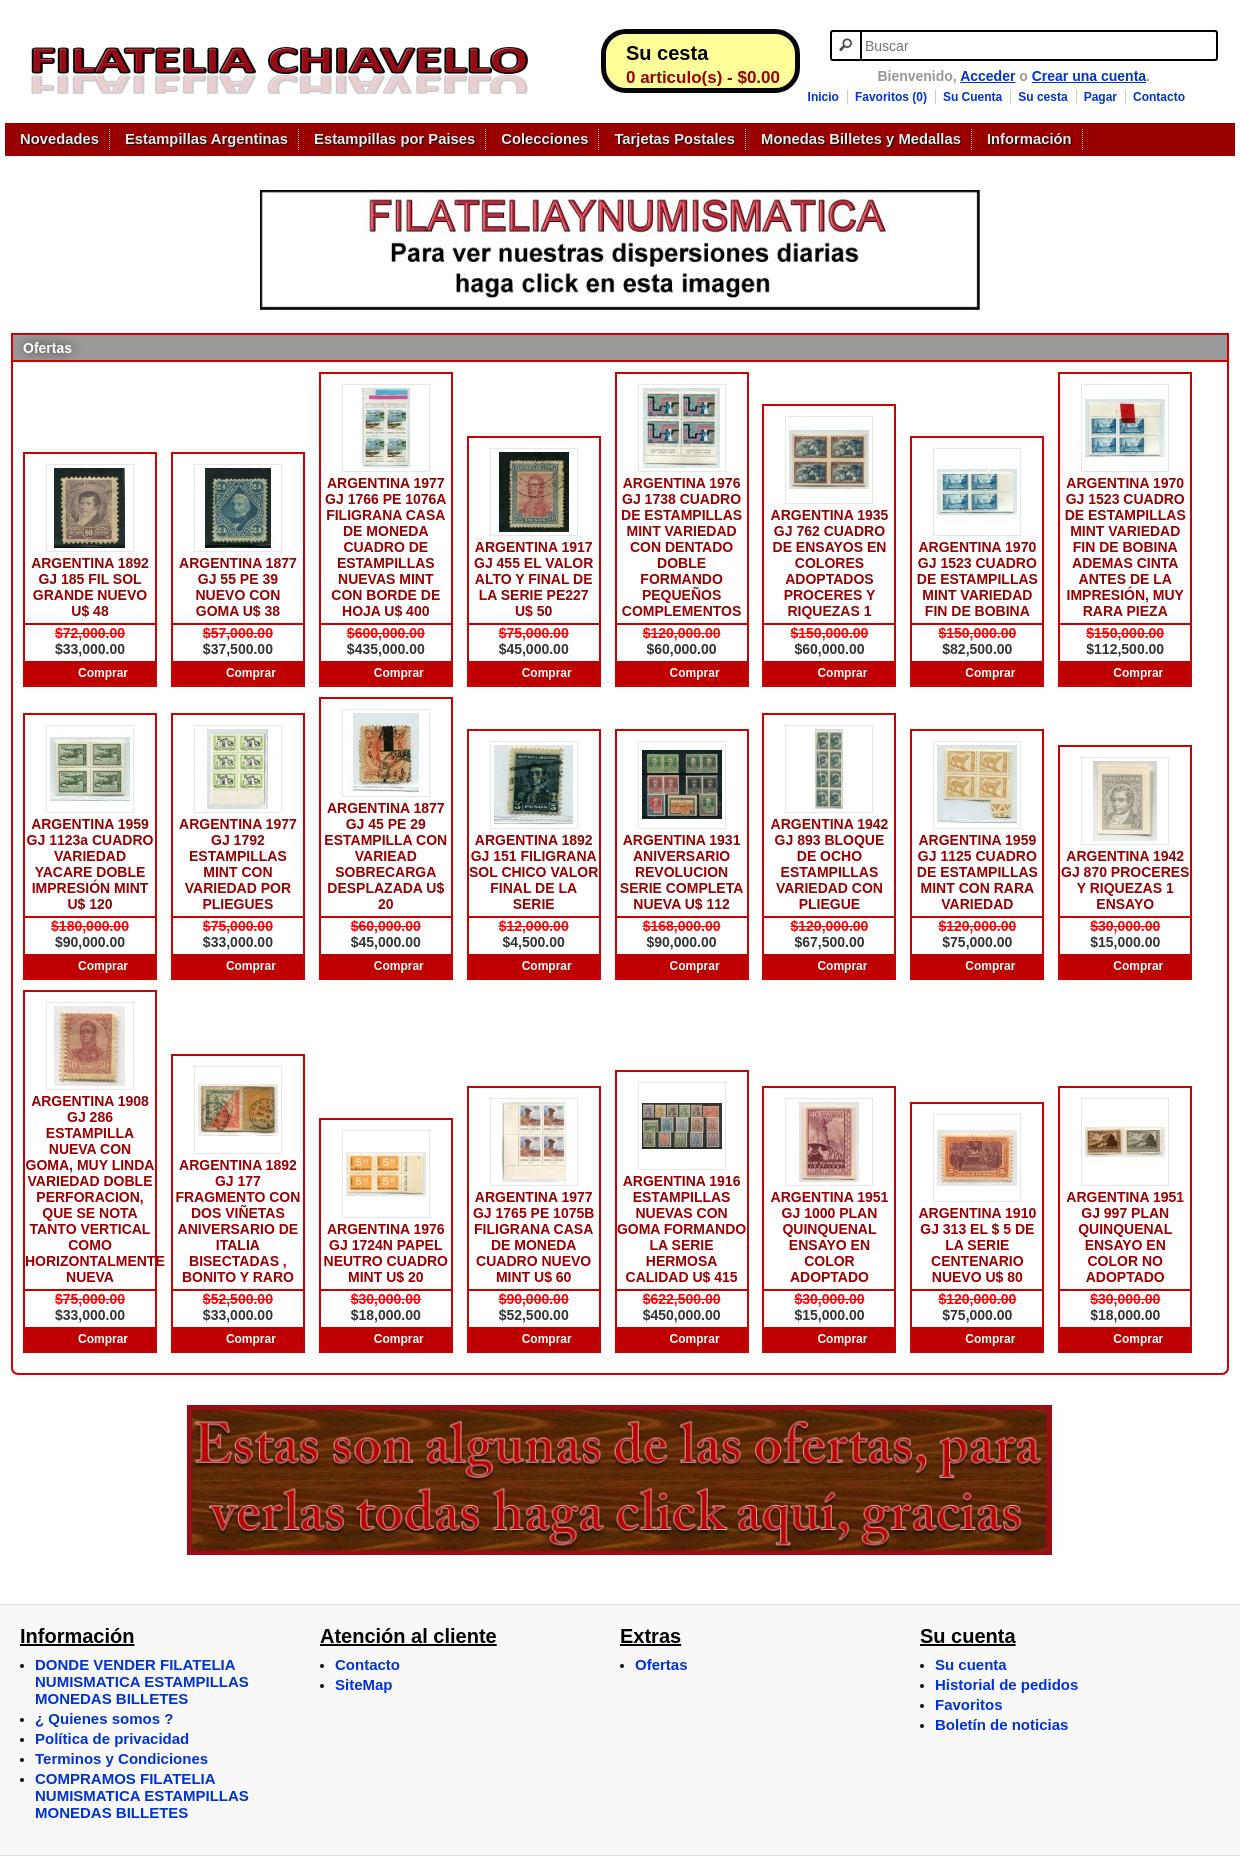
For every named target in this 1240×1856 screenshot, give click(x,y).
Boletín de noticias (1001, 1724)
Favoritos (969, 1704)
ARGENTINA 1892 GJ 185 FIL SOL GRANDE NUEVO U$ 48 (90, 587)
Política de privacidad (112, 1738)
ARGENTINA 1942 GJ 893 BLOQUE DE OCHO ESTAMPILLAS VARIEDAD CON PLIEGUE (830, 864)
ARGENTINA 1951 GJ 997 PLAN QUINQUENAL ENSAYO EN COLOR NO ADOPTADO (1125, 1237)
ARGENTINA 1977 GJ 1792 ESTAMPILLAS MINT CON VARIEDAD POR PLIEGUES (238, 864)
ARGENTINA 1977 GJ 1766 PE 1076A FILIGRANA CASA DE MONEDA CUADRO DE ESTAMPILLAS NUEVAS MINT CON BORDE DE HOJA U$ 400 (385, 547)
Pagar (1100, 97)
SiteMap (364, 1684)
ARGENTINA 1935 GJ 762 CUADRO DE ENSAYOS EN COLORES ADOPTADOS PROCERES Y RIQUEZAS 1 (830, 563)
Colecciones (544, 139)
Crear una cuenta (1089, 76)
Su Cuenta (972, 97)
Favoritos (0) (891, 97)
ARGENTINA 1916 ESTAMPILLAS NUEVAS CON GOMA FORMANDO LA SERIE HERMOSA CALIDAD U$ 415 (681, 1229)
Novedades (59, 139)
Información (1029, 139)
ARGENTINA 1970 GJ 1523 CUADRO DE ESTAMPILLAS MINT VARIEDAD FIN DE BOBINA (977, 579)
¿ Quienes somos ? (104, 1718)
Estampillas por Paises (394, 139)
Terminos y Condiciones (121, 1758)
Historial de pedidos (1006, 1684)
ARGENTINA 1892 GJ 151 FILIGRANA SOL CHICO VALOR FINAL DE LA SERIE (533, 872)
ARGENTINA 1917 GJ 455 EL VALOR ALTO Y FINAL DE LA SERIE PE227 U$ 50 (533, 579)
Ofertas (661, 1664)
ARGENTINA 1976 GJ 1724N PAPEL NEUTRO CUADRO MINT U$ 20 (386, 1253)
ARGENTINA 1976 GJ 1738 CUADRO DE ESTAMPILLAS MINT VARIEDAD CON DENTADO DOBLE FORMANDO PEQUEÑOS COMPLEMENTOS (681, 547)
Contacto (1159, 97)
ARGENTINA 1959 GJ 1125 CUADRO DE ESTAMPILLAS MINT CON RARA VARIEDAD (977, 872)
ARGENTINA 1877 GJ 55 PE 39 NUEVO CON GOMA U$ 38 (238, 587)
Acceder (987, 76)
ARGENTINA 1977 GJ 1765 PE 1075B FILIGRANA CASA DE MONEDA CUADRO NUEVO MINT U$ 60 (533, 1237)
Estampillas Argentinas (206, 139)
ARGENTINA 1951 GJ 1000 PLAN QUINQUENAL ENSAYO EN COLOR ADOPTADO (830, 1237)
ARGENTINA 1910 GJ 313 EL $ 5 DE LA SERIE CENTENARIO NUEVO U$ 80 (977, 1245)
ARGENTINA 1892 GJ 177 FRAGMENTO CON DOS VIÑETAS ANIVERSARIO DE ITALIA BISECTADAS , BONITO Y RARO (237, 1221)
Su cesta (1042, 97)
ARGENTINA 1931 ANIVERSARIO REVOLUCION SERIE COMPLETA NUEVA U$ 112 (681, 872)
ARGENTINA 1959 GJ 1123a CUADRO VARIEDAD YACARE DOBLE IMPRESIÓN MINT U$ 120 (90, 864)
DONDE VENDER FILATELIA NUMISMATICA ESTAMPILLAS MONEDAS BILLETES (142, 1681)
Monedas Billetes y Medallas (861, 139)
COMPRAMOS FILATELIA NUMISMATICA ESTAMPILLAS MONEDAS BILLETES (142, 1795)
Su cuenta (971, 1664)
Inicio (823, 97)
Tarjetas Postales (674, 139)
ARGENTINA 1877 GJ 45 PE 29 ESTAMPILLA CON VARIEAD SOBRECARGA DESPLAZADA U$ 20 (385, 856)
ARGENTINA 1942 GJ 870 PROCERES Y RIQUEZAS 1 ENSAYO (1125, 880)
